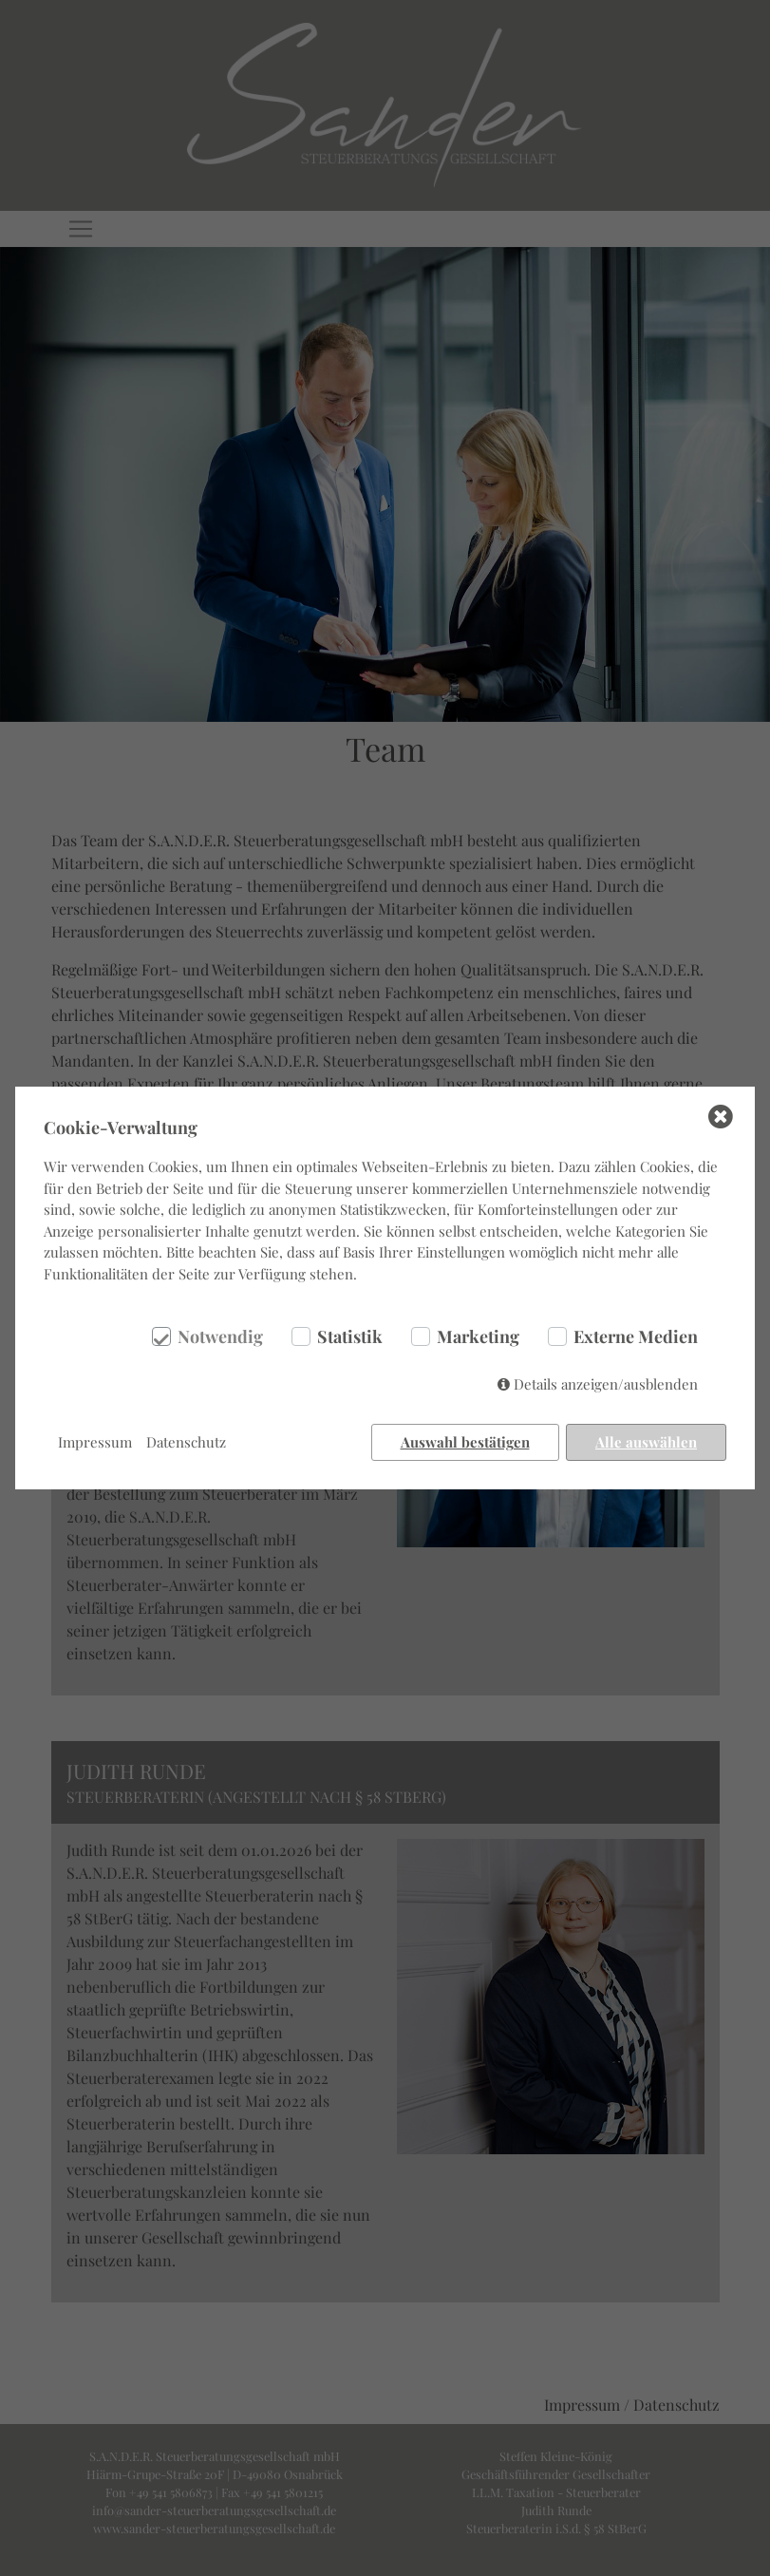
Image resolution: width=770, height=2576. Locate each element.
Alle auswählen (646, 1441)
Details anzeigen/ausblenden (606, 1383)
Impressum (95, 1441)
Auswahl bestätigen (465, 1441)
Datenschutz (186, 1441)
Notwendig (220, 1336)
